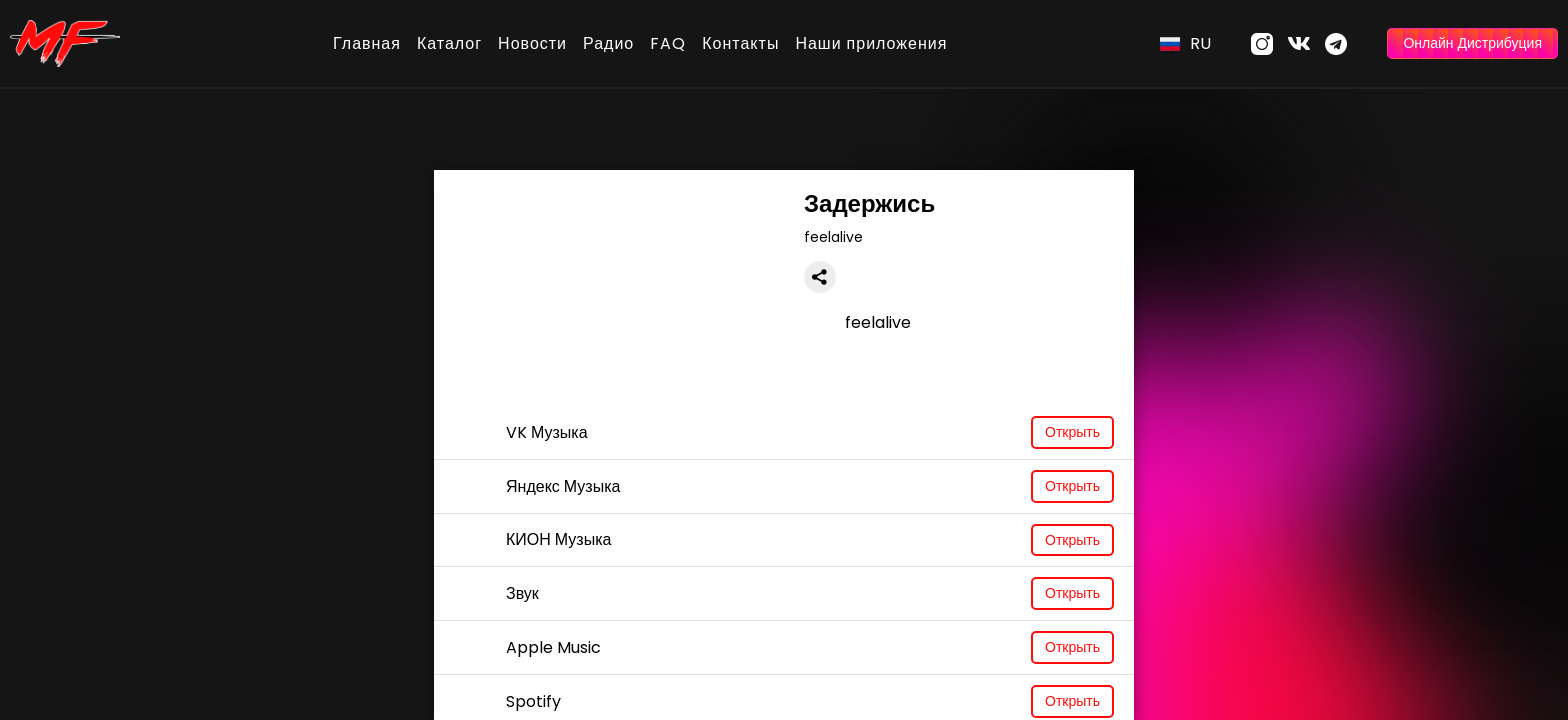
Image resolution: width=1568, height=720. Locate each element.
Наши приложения (871, 43)
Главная (367, 43)
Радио (608, 43)
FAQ (668, 43)
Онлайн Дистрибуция (1472, 43)
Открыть (1072, 432)
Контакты (740, 43)
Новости (532, 43)
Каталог (449, 43)
